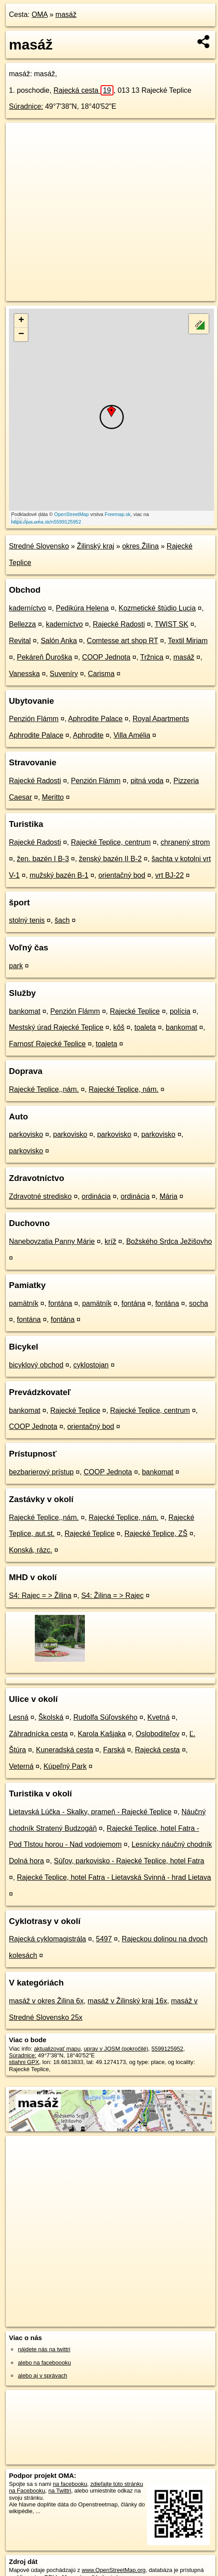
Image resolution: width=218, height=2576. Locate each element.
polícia (180, 1011)
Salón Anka (59, 640)
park (16, 966)
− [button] (21, 334)
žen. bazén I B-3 (43, 859)
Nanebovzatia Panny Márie (52, 1241)
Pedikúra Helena (82, 608)
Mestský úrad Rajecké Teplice (56, 1027)
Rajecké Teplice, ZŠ (156, 1533)
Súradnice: (26, 106)
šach (62, 920)
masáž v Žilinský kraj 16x (127, 2001)
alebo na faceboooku (44, 2362)
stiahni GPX (24, 2062)
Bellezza (22, 624)
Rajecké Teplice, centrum (111, 842)
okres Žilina (140, 546)
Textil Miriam (188, 640)
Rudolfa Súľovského (105, 1717)
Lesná (19, 1717)
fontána (60, 1303)
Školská (50, 1717)
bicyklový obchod (36, 1365)
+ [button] (21, 320)
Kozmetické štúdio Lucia (157, 608)
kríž (110, 1241)
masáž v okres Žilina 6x (46, 2001)
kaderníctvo (27, 608)
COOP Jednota (106, 657)
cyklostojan (91, 1365)
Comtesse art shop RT (122, 640)
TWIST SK (171, 624)
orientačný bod (121, 875)
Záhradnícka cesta (38, 1734)
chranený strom (185, 842)
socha (198, 1303)
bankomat (24, 1011)
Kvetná (158, 1717)
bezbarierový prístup (41, 1472)
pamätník (23, 1303)
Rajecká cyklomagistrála (47, 1939)
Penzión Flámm (34, 718)
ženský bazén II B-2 (110, 859)
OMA (40, 14)
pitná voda (147, 780)
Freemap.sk (117, 514)
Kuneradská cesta (64, 1750)
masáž (65, 14)
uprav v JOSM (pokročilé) (116, 2048)
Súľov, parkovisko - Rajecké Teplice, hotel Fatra (129, 1861)
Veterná (21, 1766)
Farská (114, 1750)
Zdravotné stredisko (40, 1196)
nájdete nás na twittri (44, 2349)
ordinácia (96, 1196)
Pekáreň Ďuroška (44, 657)
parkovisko (26, 1134)
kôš (119, 1027)
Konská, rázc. (30, 1550)
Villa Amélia (131, 735)
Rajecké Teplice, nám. (123, 1089)
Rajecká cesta (84, 90)
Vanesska (24, 673)
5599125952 (167, 2048)
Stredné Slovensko (39, 546)
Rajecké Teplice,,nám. (44, 1089)
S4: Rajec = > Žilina (40, 1595)
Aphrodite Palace (95, 718)
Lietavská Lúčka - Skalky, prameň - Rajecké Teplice (90, 1812)
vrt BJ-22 (169, 875)
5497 (104, 1939)
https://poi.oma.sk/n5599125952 (46, 521)
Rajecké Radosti (119, 624)
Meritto (53, 797)
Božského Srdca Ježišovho (169, 1241)
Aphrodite (88, 735)
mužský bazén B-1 (58, 875)
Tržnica (152, 657)
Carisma (101, 673)
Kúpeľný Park (64, 1766)
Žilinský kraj (95, 546)
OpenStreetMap (71, 514)
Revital (20, 640)
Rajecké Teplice (135, 1011)
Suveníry (64, 673)
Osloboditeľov (158, 1734)
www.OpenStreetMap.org (114, 2570)
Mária (168, 1196)
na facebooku (70, 2484)
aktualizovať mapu (57, 2048)
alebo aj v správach (42, 2375)
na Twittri (59, 2490)
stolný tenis (27, 920)
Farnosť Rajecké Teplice (47, 1044)
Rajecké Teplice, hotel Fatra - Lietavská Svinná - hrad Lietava (114, 1877)
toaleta (145, 1027)
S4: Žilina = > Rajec (112, 1595)
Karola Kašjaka (102, 1734)
